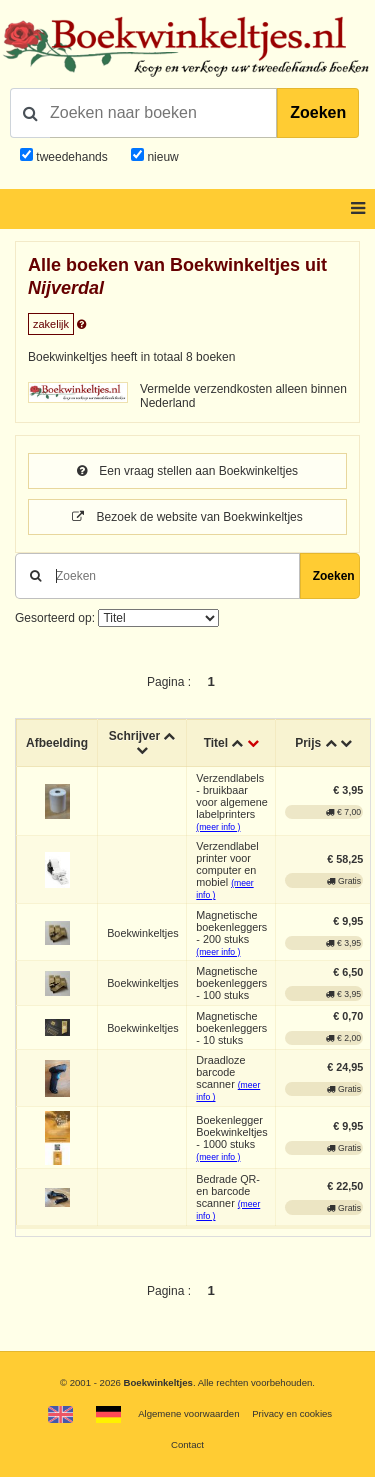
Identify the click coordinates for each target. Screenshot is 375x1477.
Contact (187, 1444)
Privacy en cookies (292, 1413)
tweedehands (71, 157)
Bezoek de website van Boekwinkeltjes (187, 517)
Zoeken (318, 112)
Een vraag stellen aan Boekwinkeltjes (187, 471)
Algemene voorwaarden (188, 1413)
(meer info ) (218, 827)
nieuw (161, 157)
